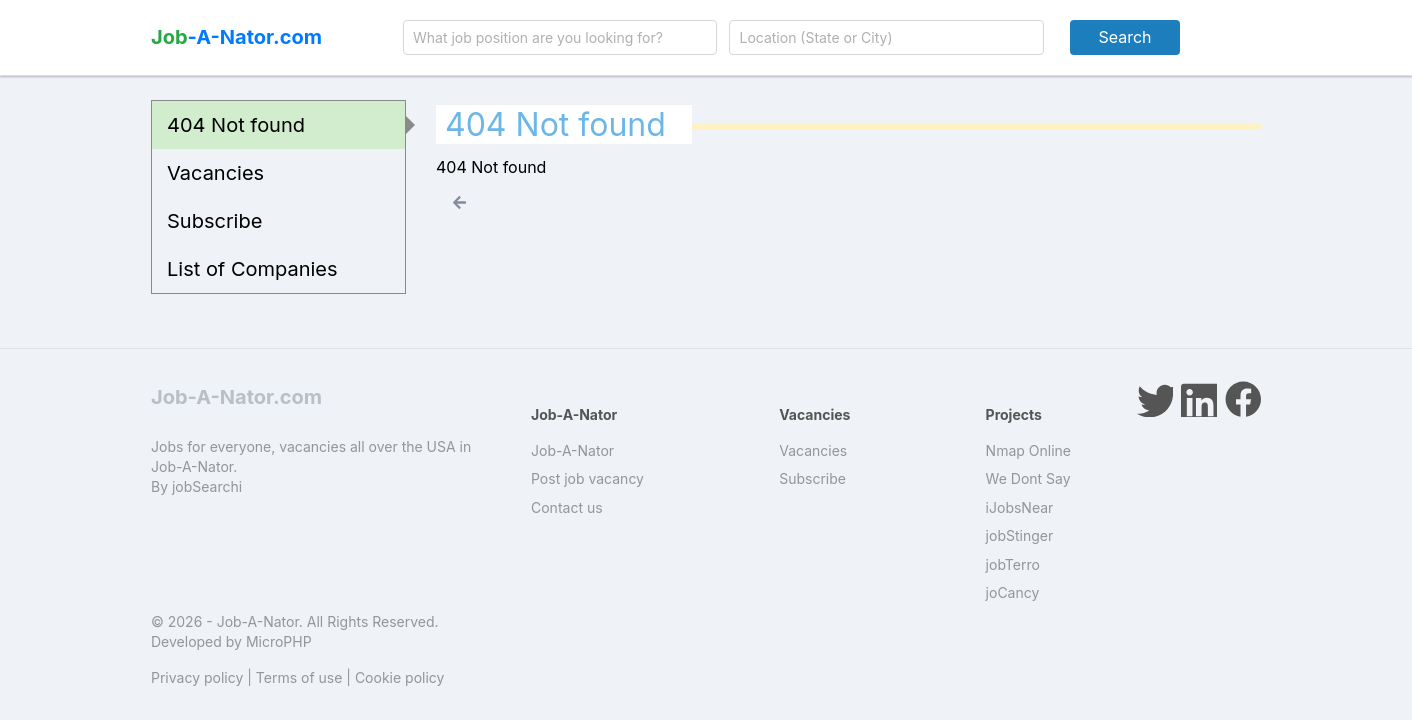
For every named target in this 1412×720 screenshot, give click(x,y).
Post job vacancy (587, 478)
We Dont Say (1028, 478)
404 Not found (236, 125)
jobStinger (1020, 535)
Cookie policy (400, 677)
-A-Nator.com (236, 37)
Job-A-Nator (572, 450)
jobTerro (1013, 564)
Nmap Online (1028, 450)
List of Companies (252, 269)
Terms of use (299, 677)
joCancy (1013, 592)
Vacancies (215, 173)
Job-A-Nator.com (236, 397)
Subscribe (214, 221)
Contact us (567, 507)
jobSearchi (207, 486)
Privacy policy (197, 677)
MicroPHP (279, 641)
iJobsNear (1020, 507)
